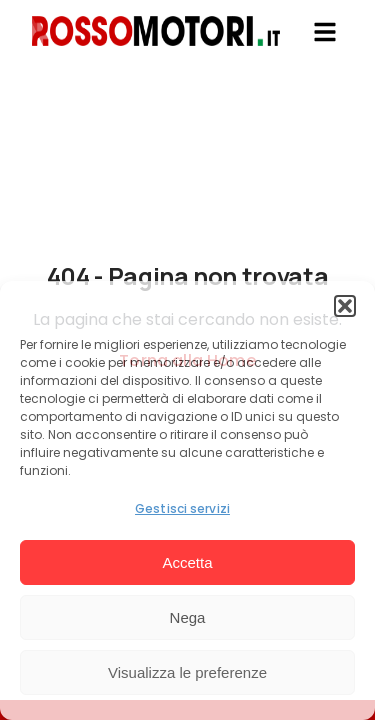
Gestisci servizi (182, 508)
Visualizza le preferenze (187, 672)
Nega (188, 617)
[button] (345, 306)
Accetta (187, 562)
